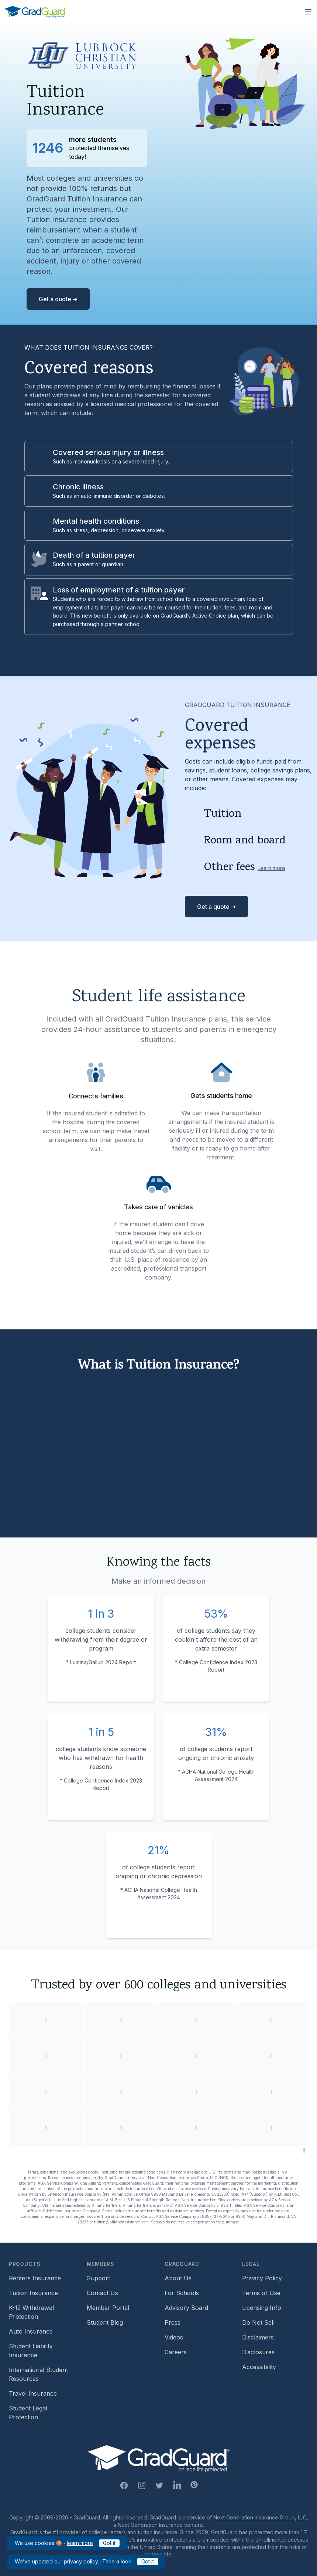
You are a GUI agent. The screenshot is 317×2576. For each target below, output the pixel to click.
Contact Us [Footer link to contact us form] (102, 2293)
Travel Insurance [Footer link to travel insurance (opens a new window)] (33, 2393)
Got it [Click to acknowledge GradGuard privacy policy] (147, 2561)
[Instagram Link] (141, 2485)
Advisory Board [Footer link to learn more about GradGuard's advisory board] (186, 2307)
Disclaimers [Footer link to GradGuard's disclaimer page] (258, 2337)
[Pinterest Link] (194, 2484)
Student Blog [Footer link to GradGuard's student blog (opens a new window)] (105, 2322)
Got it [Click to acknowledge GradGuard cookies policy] (109, 2543)
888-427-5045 (216, 2216)
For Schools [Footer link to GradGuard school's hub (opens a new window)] (182, 2293)
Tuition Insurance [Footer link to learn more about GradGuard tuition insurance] (33, 2293)
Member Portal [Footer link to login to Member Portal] (108, 2307)
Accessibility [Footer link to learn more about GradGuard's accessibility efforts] (259, 2367)
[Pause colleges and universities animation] (304, 2150)
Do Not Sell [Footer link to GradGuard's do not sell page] (258, 2322)
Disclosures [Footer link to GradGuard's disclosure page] (258, 2352)
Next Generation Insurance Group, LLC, (260, 2517)
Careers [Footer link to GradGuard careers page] (176, 2352)
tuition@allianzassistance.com (121, 2222)
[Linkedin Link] (177, 2485)
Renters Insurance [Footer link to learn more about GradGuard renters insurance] (35, 2278)
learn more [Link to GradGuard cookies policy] (80, 2543)
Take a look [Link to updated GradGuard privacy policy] (116, 2561)
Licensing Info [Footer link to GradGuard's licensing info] (261, 2307)
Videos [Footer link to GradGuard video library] (174, 2337)
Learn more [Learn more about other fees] (271, 868)
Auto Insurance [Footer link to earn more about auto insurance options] (31, 2331)
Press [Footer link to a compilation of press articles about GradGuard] (172, 2322)
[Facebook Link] (124, 2485)
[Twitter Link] (159, 2485)
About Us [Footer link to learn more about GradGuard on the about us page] (178, 2278)
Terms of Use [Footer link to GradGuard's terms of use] (261, 2293)
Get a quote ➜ (58, 299)
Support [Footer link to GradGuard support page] (98, 2278)
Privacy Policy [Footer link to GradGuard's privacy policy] (262, 2278)
